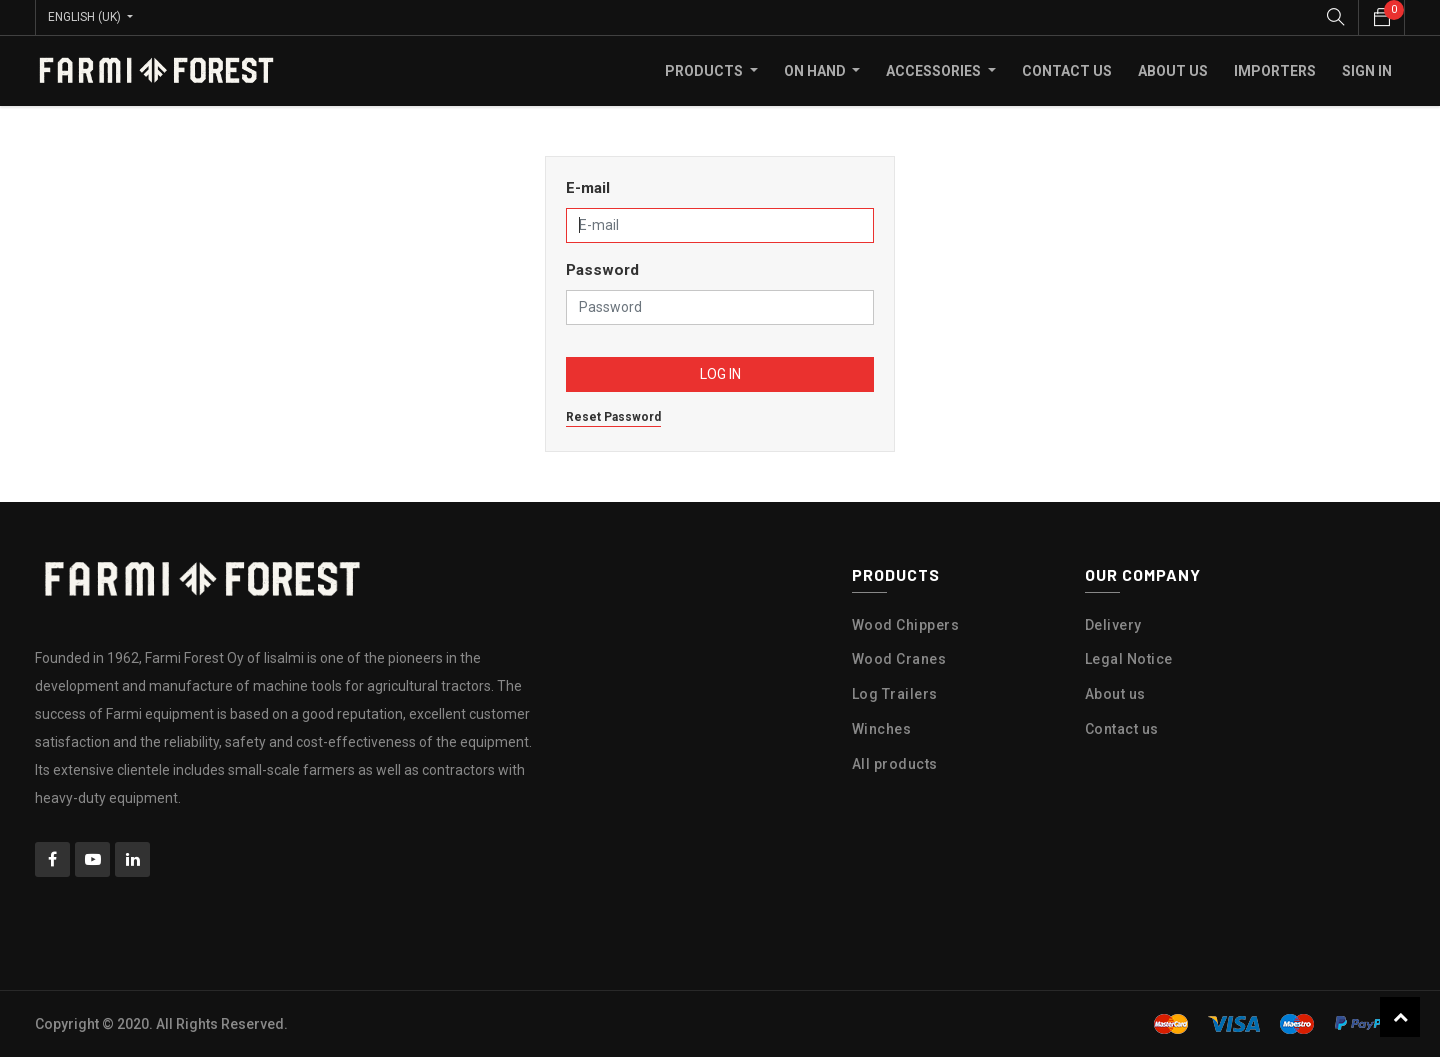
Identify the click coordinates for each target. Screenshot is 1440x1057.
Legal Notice (1129, 659)
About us (1115, 694)
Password (602, 270)
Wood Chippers (906, 625)
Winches (882, 729)
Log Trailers (895, 694)
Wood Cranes (899, 659)
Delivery (1113, 625)
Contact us (1122, 729)
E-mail (588, 188)
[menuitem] (1067, 71)
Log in (720, 374)
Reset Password (613, 417)
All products (895, 764)
